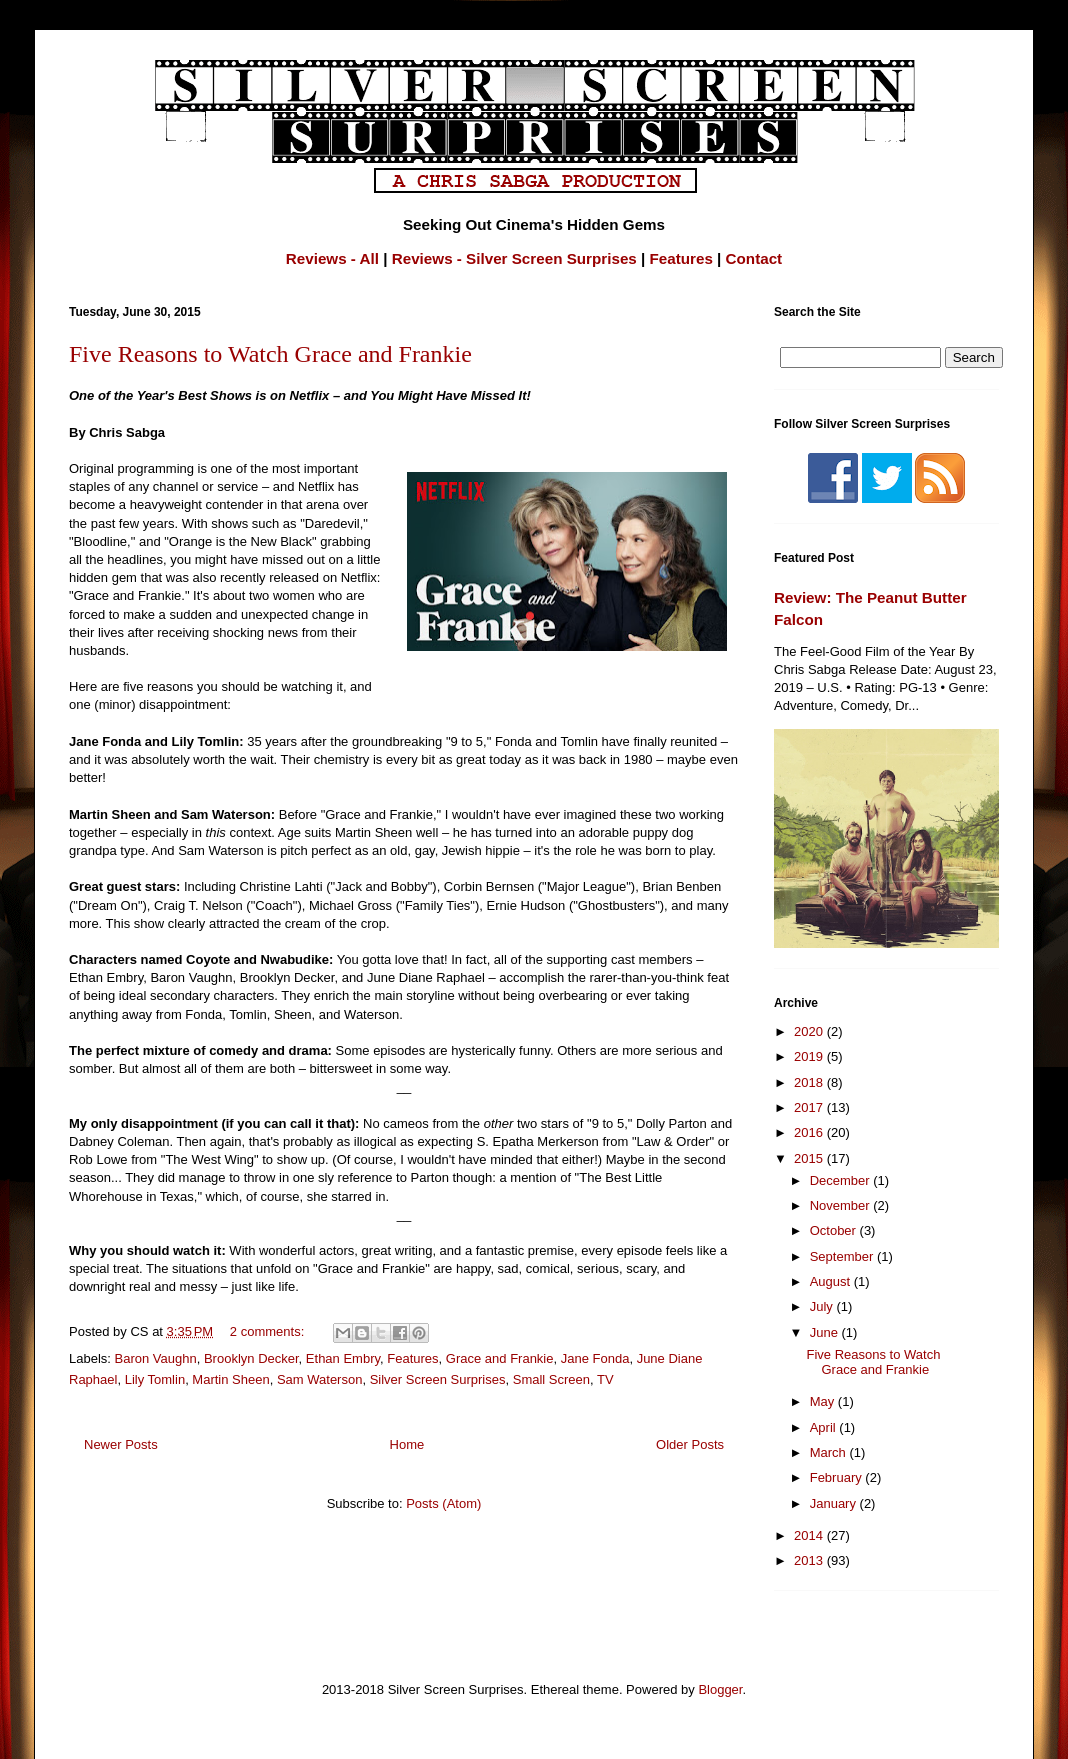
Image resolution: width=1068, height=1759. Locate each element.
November (842, 1205)
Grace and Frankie (500, 1358)
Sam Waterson (320, 1379)
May (824, 1401)
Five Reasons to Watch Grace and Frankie (270, 354)
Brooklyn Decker (251, 1358)
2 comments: (269, 1331)
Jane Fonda (595, 1358)
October (835, 1230)
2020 (810, 1031)
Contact (754, 258)
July (823, 1306)
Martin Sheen (230, 1379)
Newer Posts (121, 1444)
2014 (810, 1535)
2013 (810, 1560)
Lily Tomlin (155, 1379)
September (843, 1256)
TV (605, 1379)
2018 (810, 1082)
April (825, 1427)
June (826, 1332)
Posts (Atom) (443, 1503)
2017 (810, 1107)
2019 (810, 1056)
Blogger (720, 1689)
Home (407, 1444)
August (832, 1281)
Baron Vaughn (156, 1358)
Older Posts (690, 1444)
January (835, 1503)
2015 (810, 1158)
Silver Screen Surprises (438, 1379)
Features (681, 258)
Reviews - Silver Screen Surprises (514, 258)
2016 (810, 1132)
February (838, 1477)
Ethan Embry (343, 1358)
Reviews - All (332, 258)
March (830, 1452)
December (842, 1180)
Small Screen (551, 1379)
